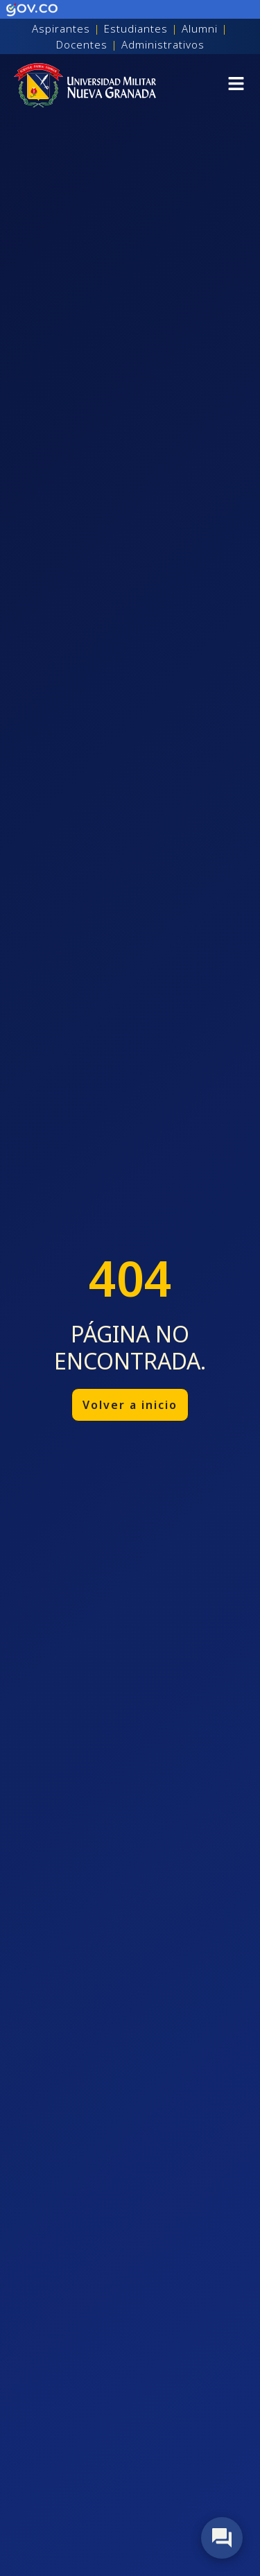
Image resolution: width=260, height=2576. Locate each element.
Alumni (200, 28)
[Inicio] (85, 85)
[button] (236, 86)
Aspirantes (61, 28)
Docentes (81, 44)
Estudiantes (136, 28)
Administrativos (163, 44)
